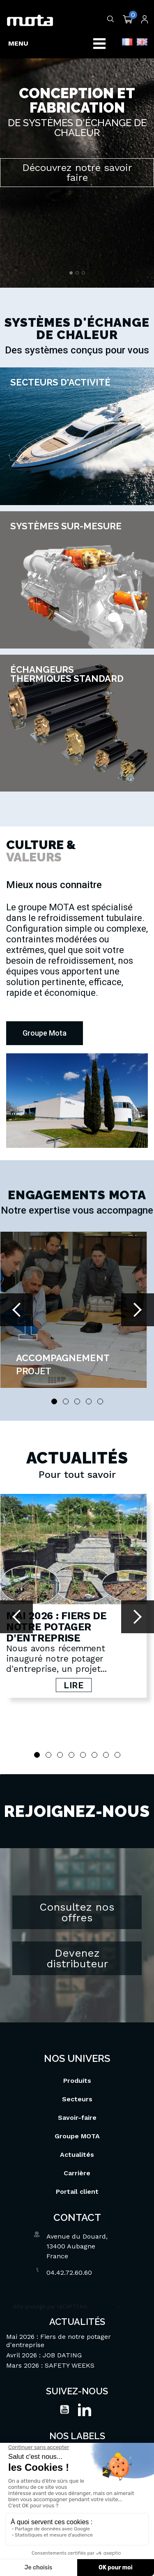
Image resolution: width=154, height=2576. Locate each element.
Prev (16, 1309)
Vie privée (103, 2284)
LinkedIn (84, 2387)
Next (137, 1309)
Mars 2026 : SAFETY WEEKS (50, 2343)
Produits (77, 2058)
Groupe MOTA (77, 2113)
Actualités (77, 2132)
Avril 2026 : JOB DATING (44, 2332)
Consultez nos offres (77, 1889)
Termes (131, 2284)
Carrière (77, 2150)
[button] (44, 1033)
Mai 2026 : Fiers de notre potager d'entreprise (56, 1627)
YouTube (64, 2387)
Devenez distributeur (77, 1935)
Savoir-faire (77, 2095)
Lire (73, 1685)
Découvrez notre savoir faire (77, 172)
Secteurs (77, 2076)
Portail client (77, 2169)
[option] (77, 144)
